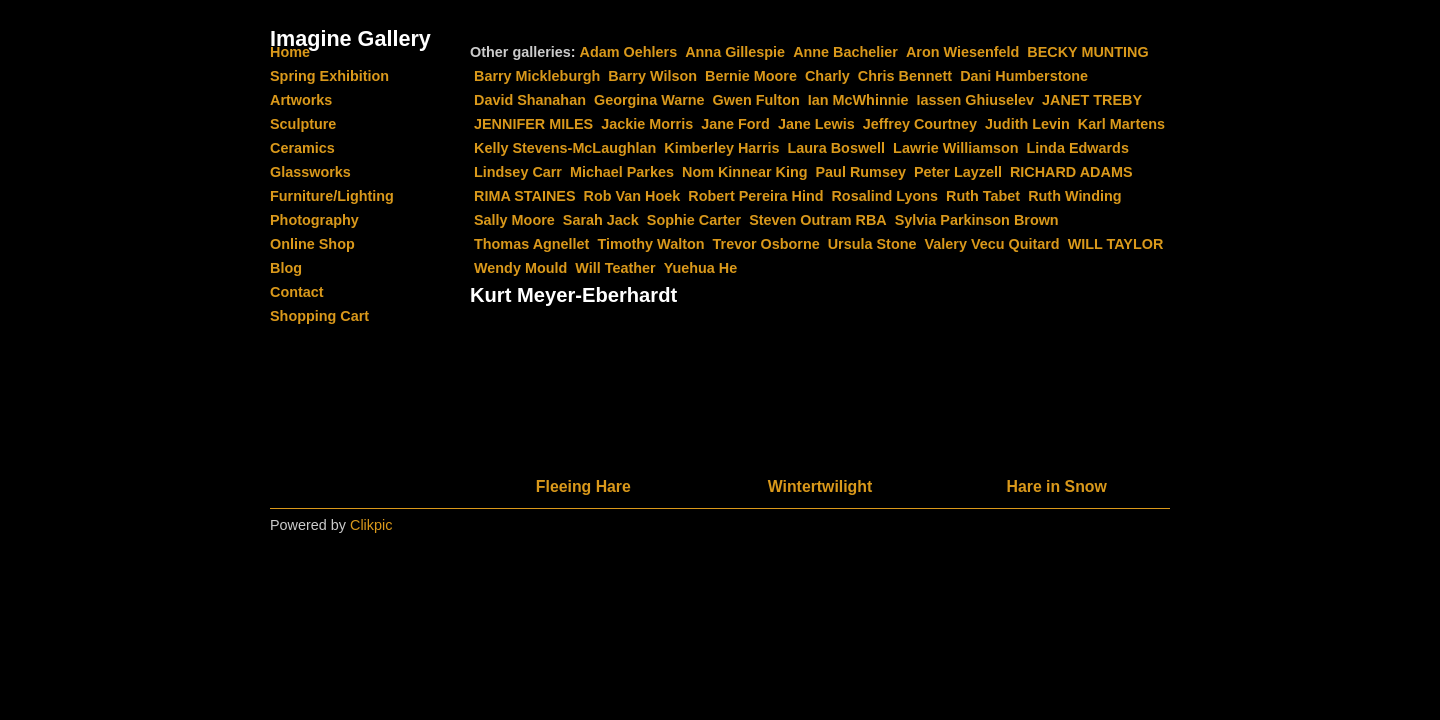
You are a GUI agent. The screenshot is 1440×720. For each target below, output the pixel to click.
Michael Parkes (622, 172)
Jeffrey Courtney (920, 124)
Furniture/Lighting (332, 196)
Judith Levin (1027, 124)
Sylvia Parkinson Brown (977, 220)
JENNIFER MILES (533, 124)
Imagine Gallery (350, 38)
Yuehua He (701, 268)
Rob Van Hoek (632, 196)
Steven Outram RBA (818, 220)
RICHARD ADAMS (1071, 172)
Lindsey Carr (518, 172)
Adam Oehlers (629, 52)
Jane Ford (735, 124)
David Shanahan (530, 100)
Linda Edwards (1078, 148)
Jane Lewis (816, 124)
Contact (297, 292)
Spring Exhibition (329, 76)
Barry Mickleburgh (537, 76)
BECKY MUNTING (1087, 52)
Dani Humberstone (1024, 76)
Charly (827, 76)
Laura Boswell (837, 148)
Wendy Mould (520, 268)
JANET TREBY (1092, 100)
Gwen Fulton (756, 100)
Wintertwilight (820, 486)
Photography (314, 220)
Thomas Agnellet (531, 244)
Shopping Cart (319, 316)
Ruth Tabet (983, 196)
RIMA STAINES (525, 196)
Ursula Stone (872, 244)
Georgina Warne (649, 100)
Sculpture (303, 124)
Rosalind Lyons (884, 196)
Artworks (301, 100)
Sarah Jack (601, 220)
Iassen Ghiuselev (975, 100)
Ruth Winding (1074, 196)
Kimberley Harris (721, 148)
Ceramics (302, 148)
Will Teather (615, 268)
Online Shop (312, 244)
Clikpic (371, 525)
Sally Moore (514, 220)
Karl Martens (1121, 124)
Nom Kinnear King (745, 172)
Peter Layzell (958, 172)
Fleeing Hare (583, 486)
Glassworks (310, 172)
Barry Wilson (652, 76)
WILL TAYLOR (1116, 244)
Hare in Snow (1057, 486)
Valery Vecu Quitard (991, 244)
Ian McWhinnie (858, 100)
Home (290, 52)
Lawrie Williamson (955, 148)
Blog (286, 268)
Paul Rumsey (861, 172)
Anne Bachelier (845, 52)
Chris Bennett (905, 76)
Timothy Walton (650, 244)
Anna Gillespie (735, 52)
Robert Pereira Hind (755, 196)
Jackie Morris (647, 124)
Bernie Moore (751, 76)
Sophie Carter (694, 220)
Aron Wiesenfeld (962, 52)
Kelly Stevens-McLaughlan (565, 148)
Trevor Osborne (766, 244)
